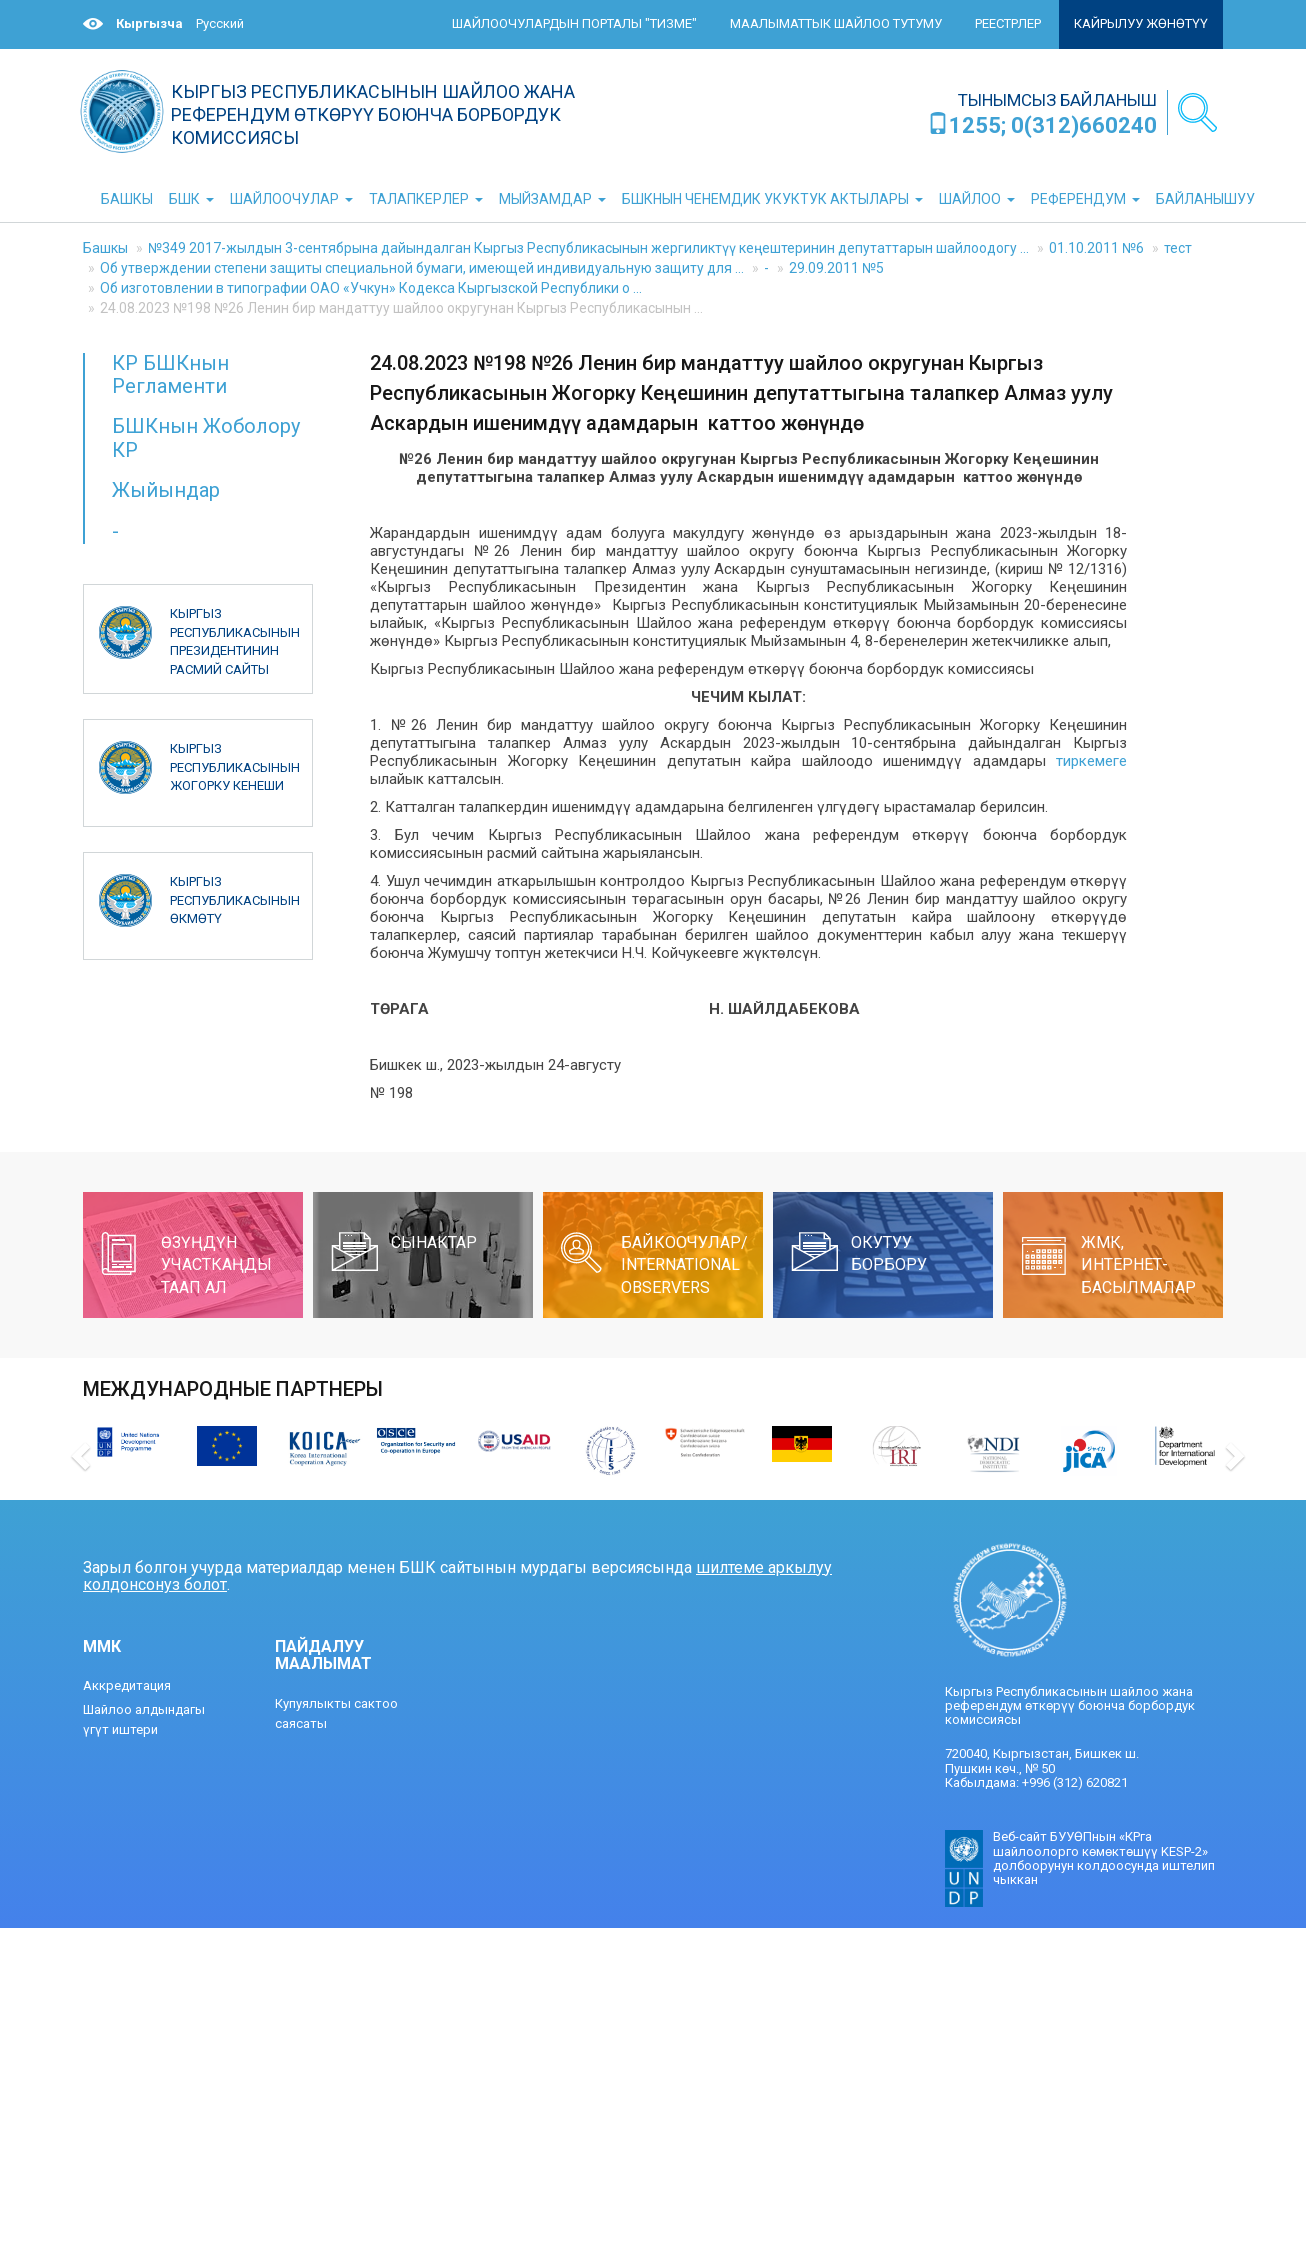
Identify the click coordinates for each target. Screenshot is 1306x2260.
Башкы (105, 248)
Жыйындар (166, 490)
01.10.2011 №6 (1096, 248)
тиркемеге (1091, 761)
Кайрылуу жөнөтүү (1141, 23)
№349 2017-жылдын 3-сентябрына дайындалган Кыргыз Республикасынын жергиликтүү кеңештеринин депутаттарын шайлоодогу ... (588, 248)
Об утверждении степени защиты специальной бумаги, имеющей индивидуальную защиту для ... (422, 268)
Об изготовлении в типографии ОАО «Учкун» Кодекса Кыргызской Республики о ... (371, 288)
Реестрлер (1008, 23)
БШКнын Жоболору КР (206, 437)
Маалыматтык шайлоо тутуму (836, 23)
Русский (220, 23)
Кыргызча (149, 23)
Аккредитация (127, 1685)
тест (1178, 248)
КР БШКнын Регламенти (170, 374)
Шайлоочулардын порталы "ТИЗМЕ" (574, 23)
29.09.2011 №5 (836, 268)
